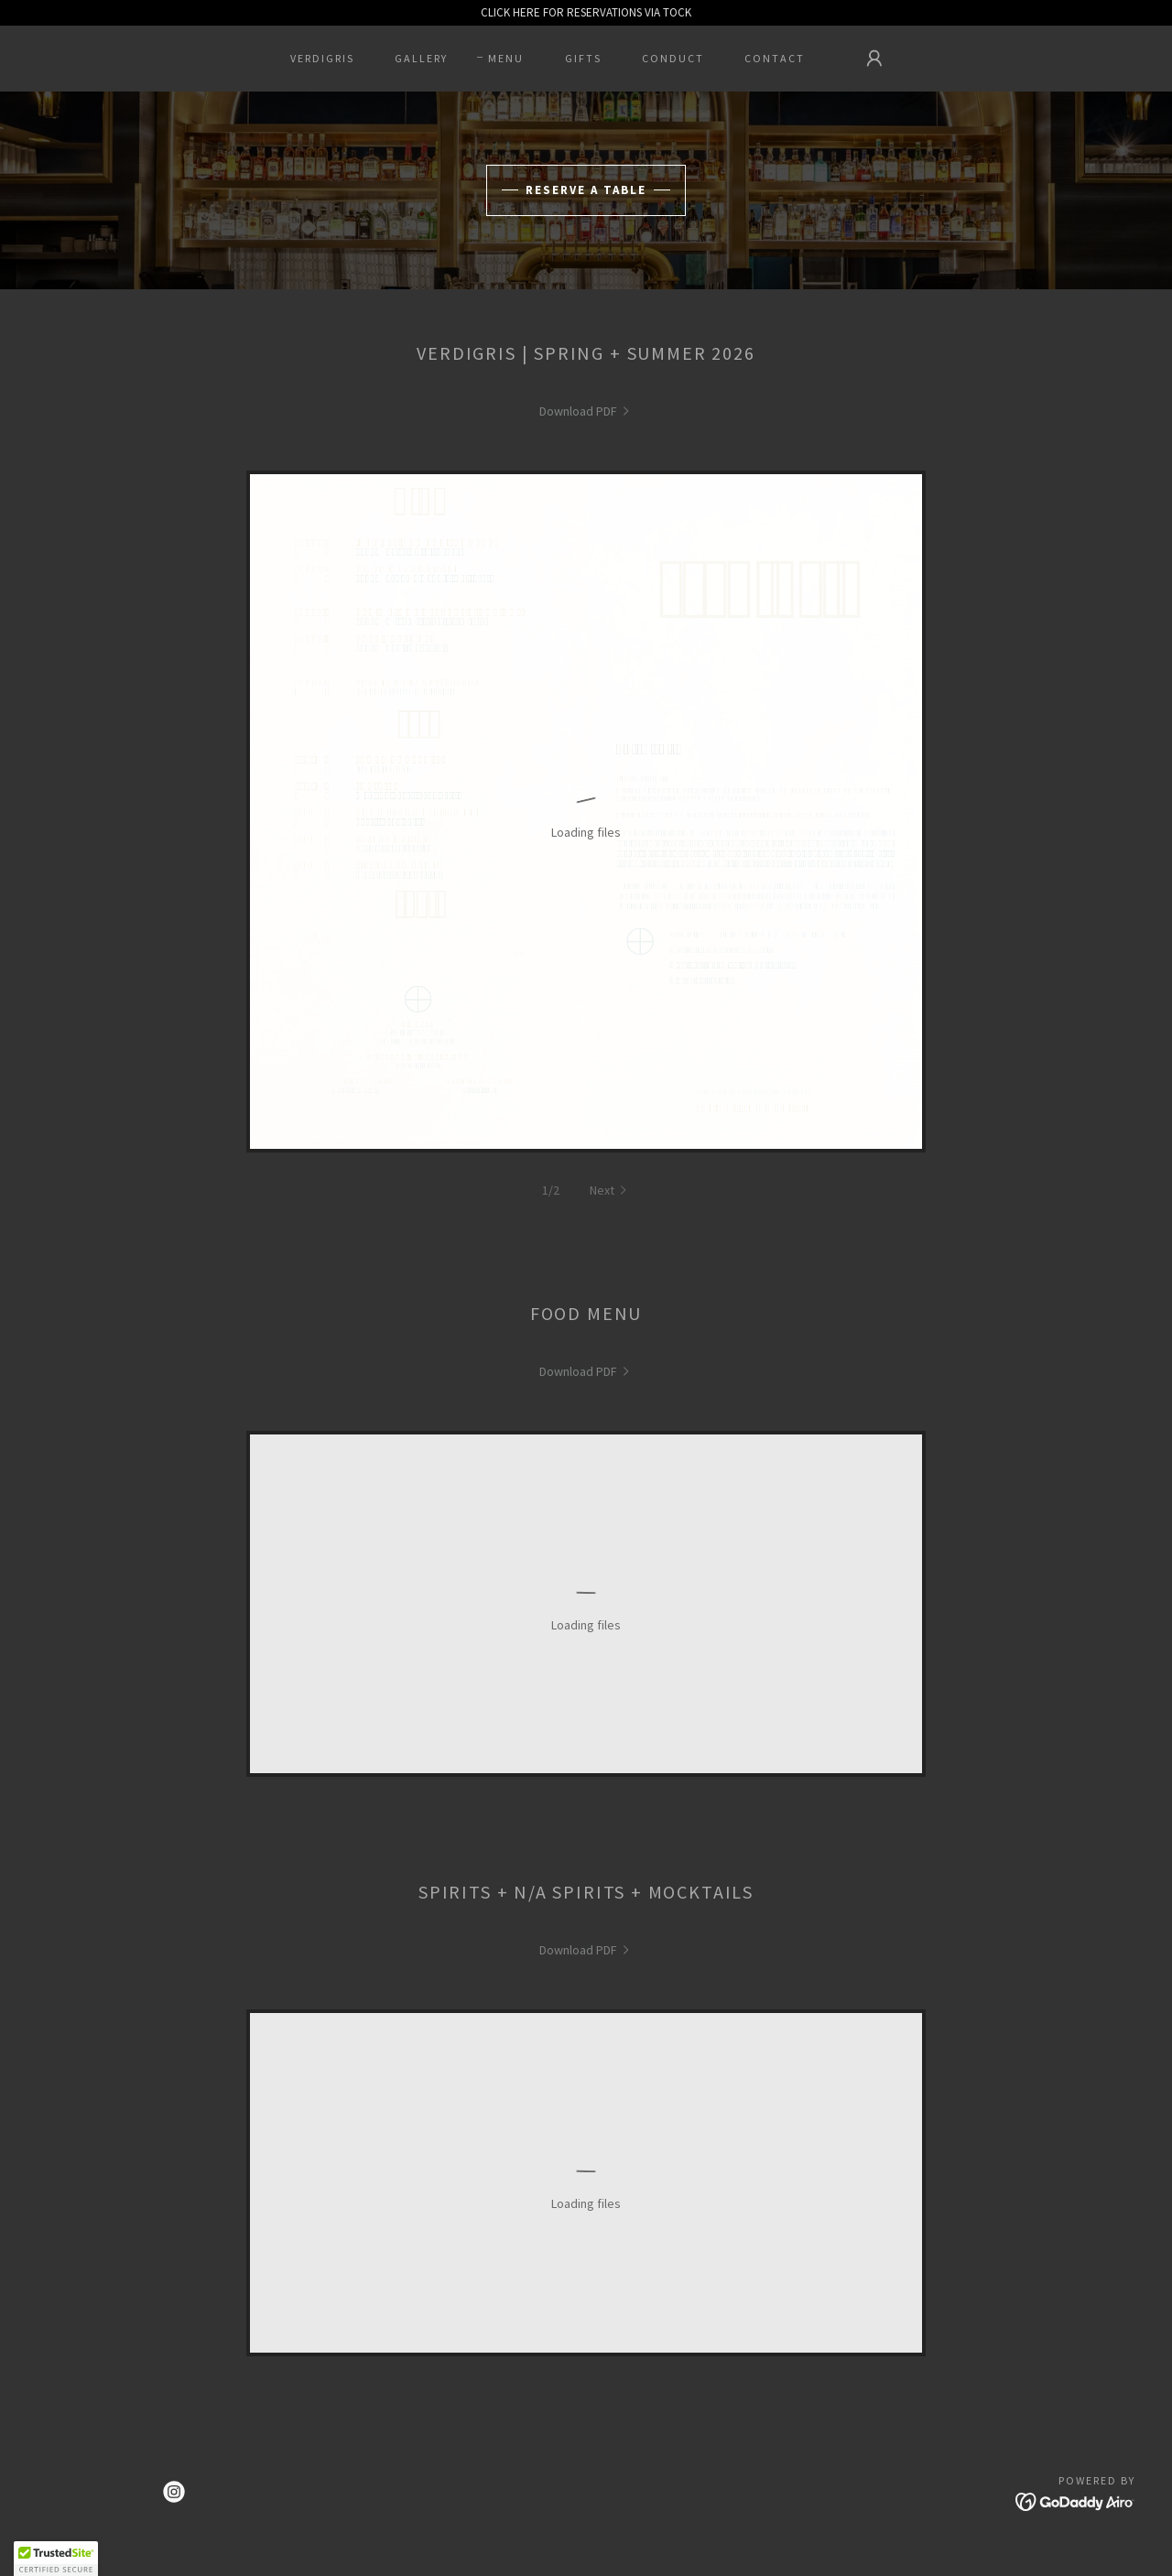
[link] (586, 411)
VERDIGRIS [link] (322, 58)
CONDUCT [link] (673, 58)
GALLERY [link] (421, 58)
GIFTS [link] (583, 58)
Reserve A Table (586, 190)
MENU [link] (506, 58)
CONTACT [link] (774, 58)
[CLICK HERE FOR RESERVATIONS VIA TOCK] (586, 13)
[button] (874, 58)
